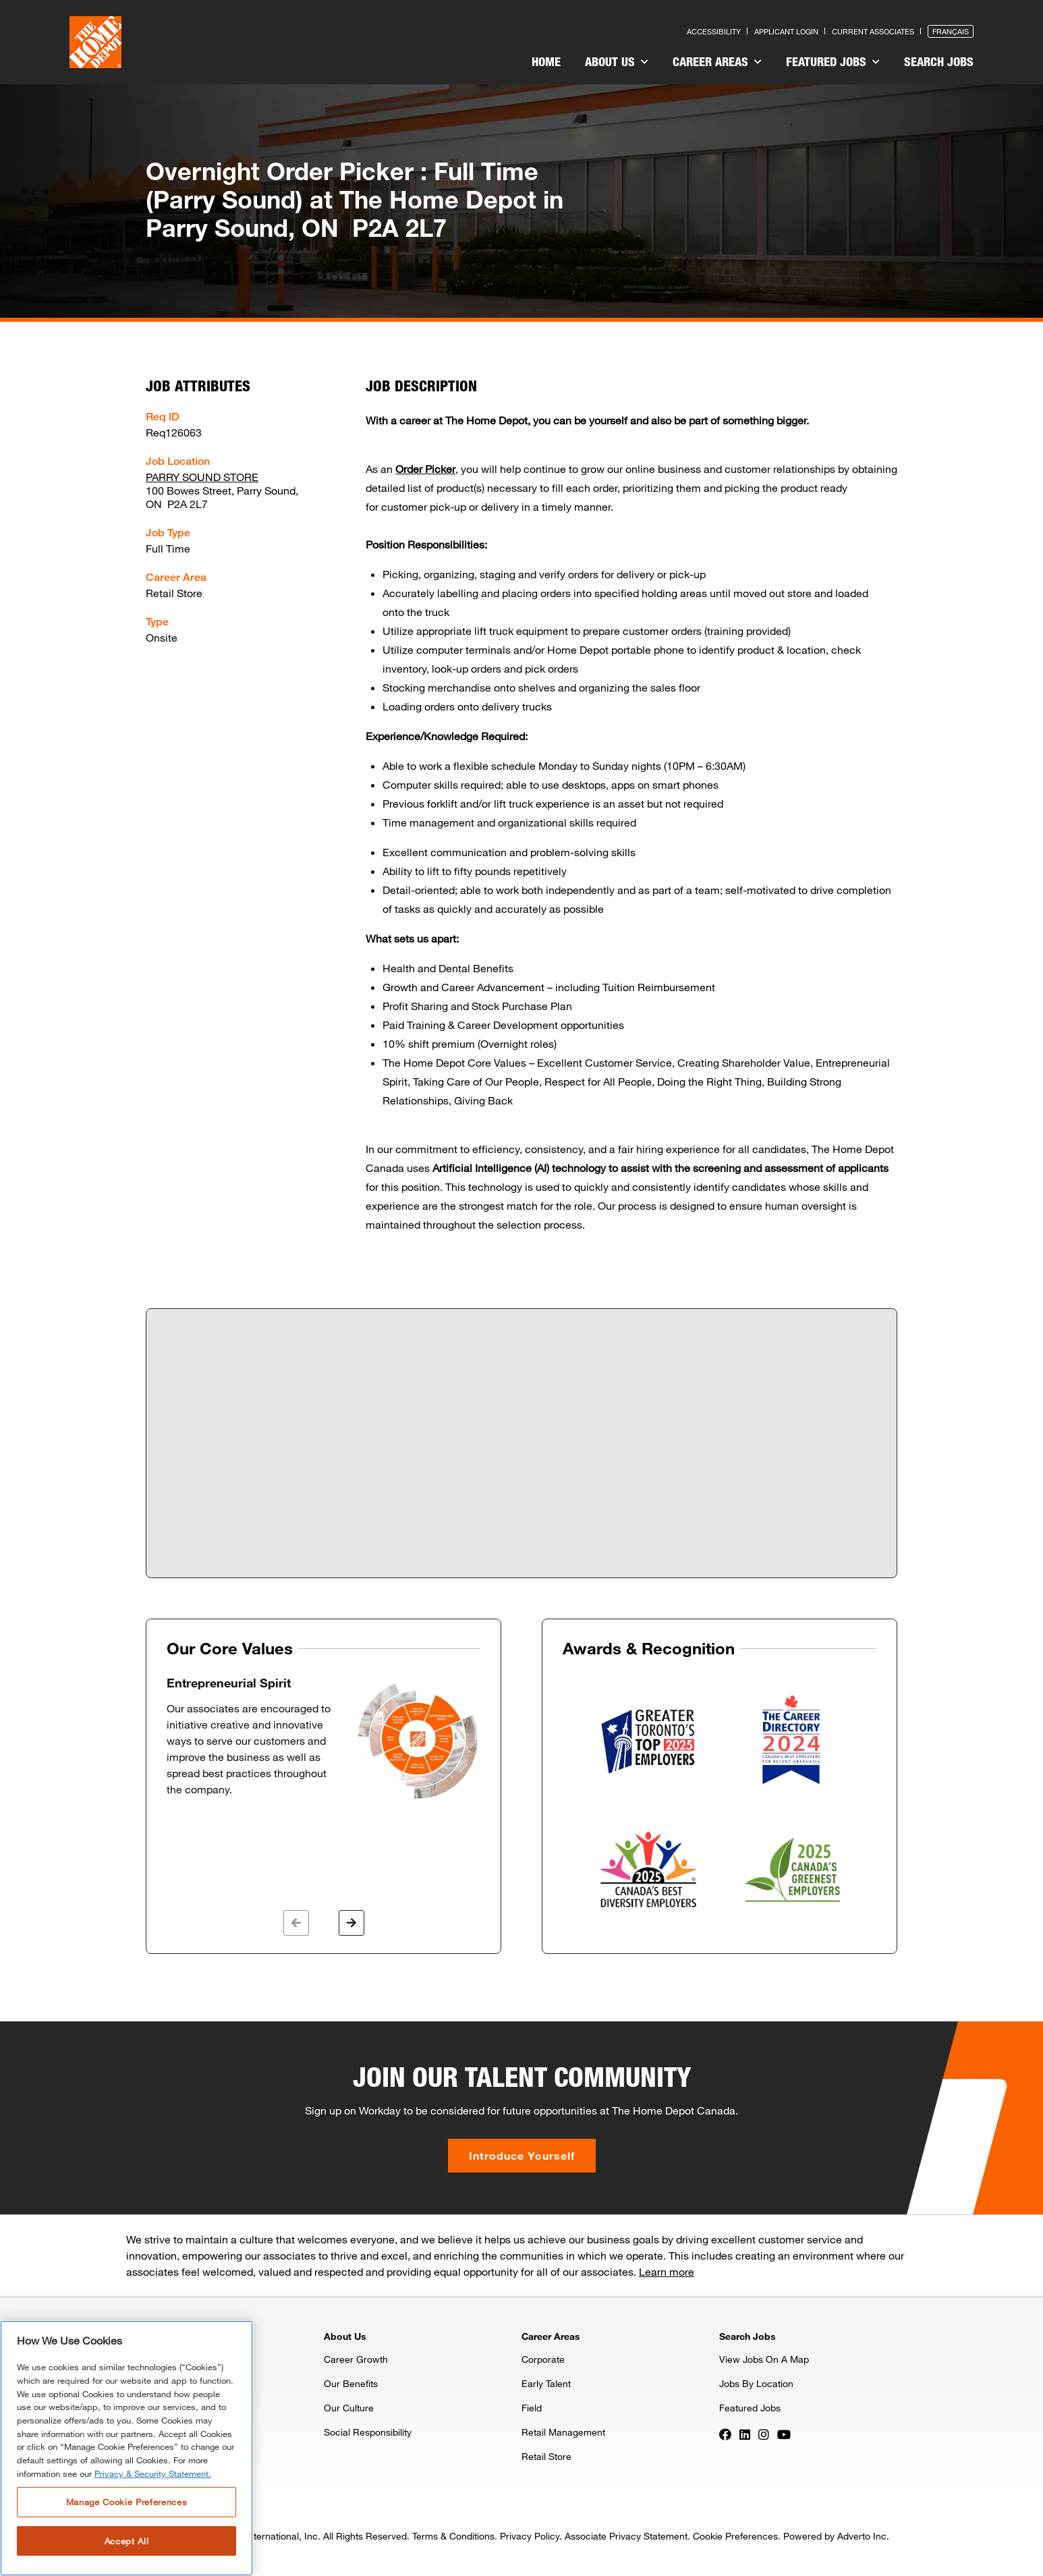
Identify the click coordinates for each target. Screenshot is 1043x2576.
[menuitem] (546, 63)
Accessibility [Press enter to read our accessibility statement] (714, 31)
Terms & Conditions (453, 2536)
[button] (296, 1923)
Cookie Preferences (735, 2536)
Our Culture (349, 2407)
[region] (126, 2448)
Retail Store (546, 2456)
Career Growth (356, 2359)
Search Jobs (939, 61)
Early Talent (546, 2383)
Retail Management (563, 2432)
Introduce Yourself (522, 2155)
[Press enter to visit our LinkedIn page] (744, 2433)
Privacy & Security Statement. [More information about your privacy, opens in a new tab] (152, 2473)
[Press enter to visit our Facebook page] (725, 2433)
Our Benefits (351, 2383)
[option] (323, 1738)
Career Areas (717, 61)
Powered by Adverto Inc (834, 2536)
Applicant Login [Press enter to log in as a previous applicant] (786, 31)
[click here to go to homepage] (95, 42)
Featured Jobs (833, 61)
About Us (616, 61)
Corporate (543, 2359)
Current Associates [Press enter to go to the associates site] (873, 31)
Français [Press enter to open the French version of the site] (950, 31)
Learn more (666, 2271)
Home (546, 61)
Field (532, 2407)
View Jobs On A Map (764, 2359)
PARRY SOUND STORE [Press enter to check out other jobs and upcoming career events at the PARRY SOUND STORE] (202, 476)
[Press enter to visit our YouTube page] (784, 2433)
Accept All (127, 2541)
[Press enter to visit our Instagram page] (763, 2433)
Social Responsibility (368, 2432)
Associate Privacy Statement (626, 2536)
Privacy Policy (529, 2536)
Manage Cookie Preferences (126, 2501)
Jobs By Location (756, 2383)
